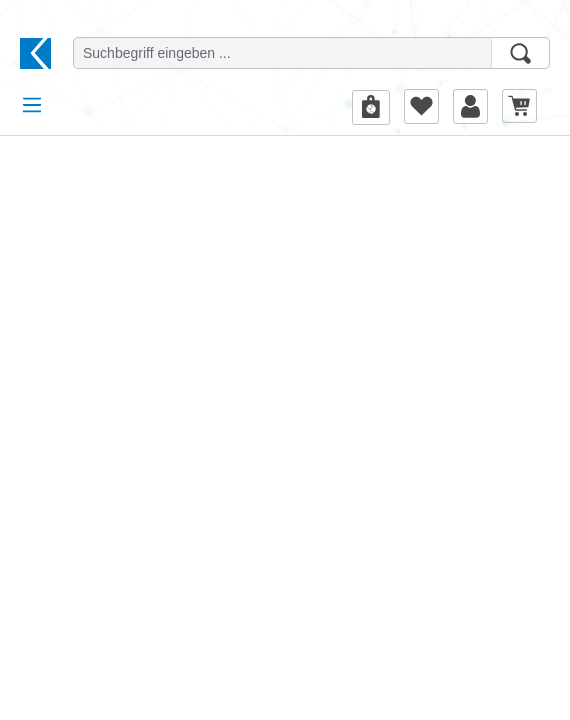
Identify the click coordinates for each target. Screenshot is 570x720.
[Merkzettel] (421, 106)
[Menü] (32, 105)
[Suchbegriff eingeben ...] (282, 53)
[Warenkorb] (519, 105)
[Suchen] (520, 53)
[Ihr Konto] (470, 106)
